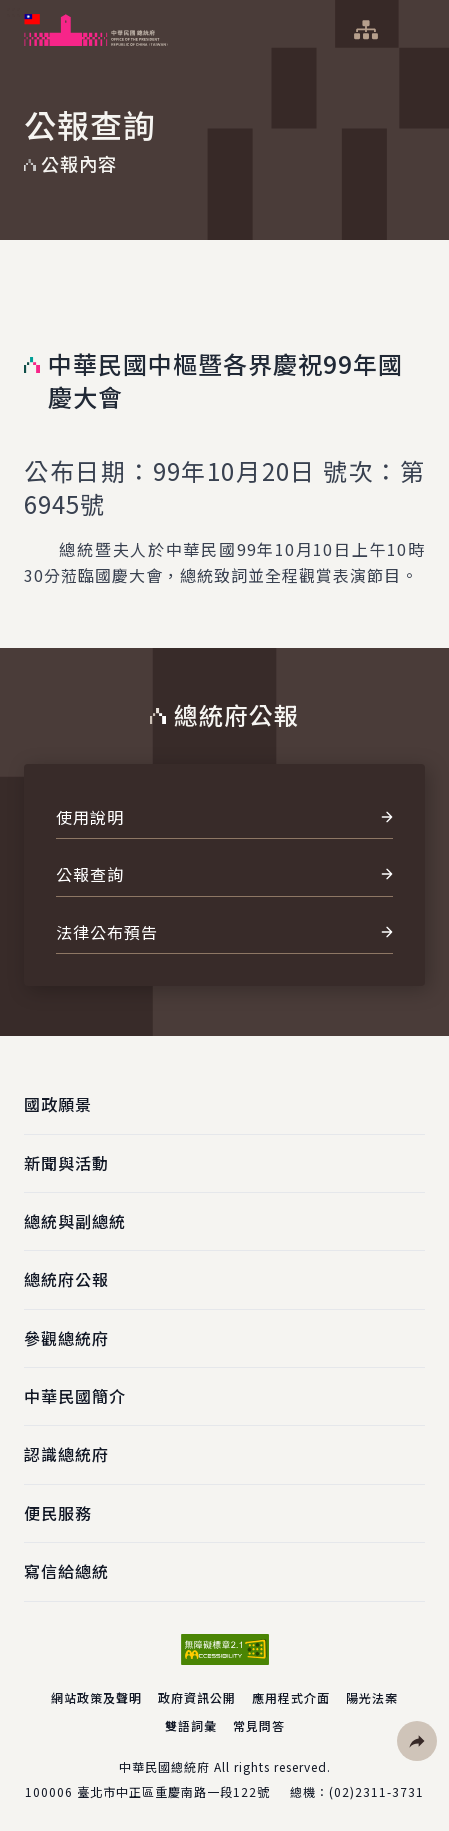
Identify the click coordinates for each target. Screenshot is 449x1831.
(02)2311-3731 (376, 1791)
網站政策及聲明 (96, 1697)
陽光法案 (372, 1697)
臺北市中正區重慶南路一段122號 (173, 1791)
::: (13, 11)
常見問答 (259, 1725)
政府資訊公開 (197, 1697)
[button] (417, 1741)
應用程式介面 (291, 1697)
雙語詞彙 (191, 1725)
